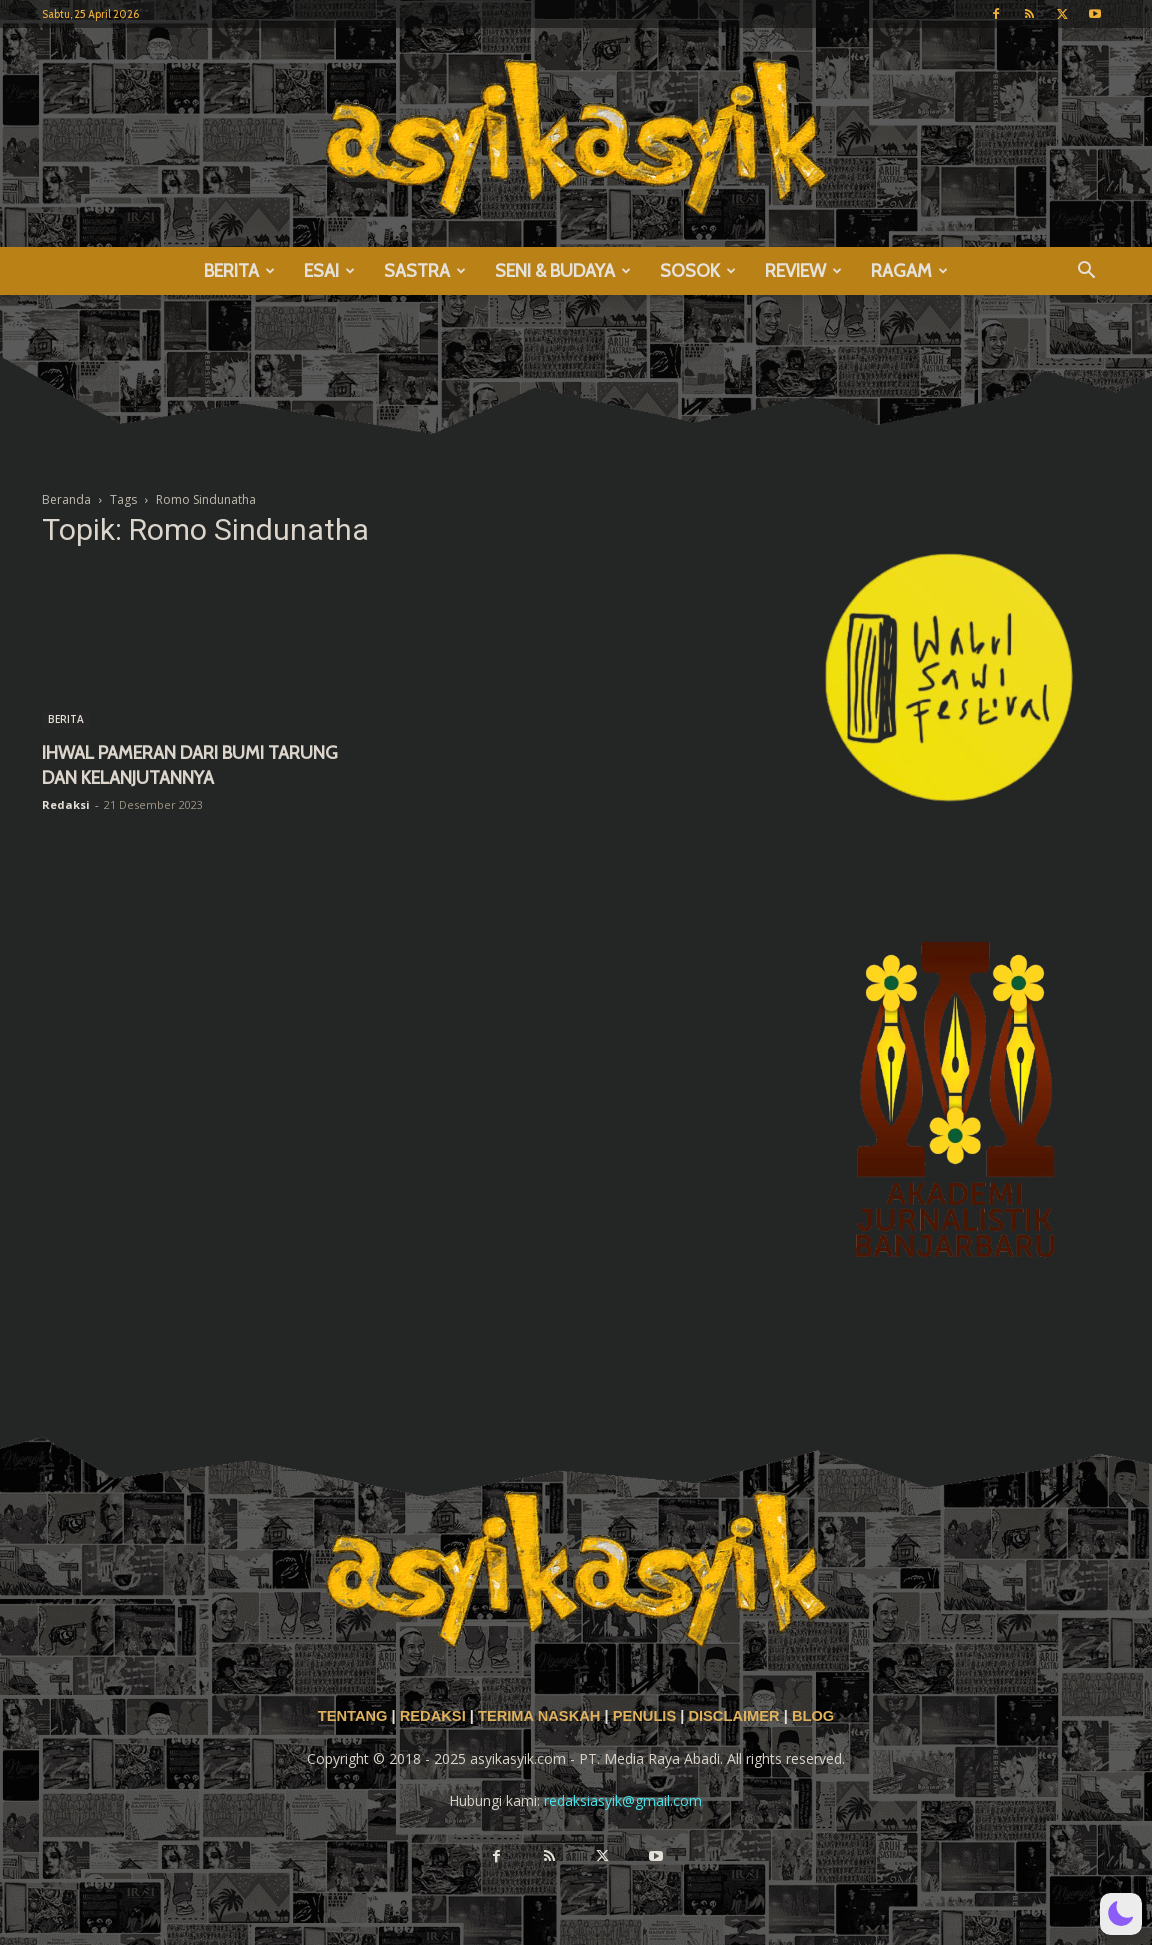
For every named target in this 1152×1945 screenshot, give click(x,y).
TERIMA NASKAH (541, 1716)
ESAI (329, 271)
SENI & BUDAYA (563, 271)
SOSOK (698, 271)
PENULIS (647, 1716)
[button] (1086, 272)
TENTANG (355, 1716)
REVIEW (803, 271)
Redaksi (66, 804)
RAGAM (909, 271)
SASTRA (425, 271)
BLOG (813, 1716)
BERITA (239, 271)
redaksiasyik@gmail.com (623, 1800)
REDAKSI (433, 1716)
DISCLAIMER (733, 1716)
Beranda (66, 499)
